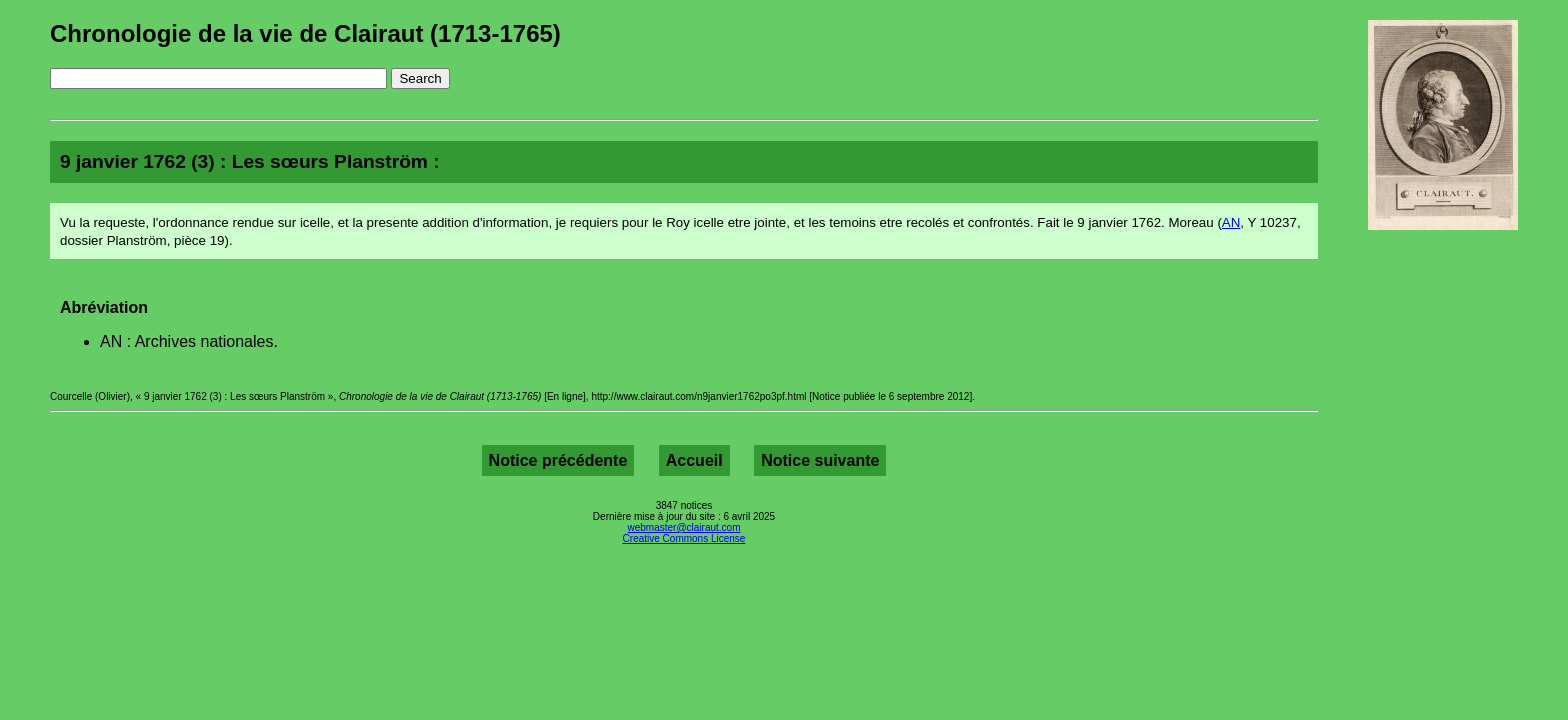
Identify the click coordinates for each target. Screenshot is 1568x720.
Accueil (694, 460)
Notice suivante (820, 460)
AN (1231, 222)
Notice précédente (558, 460)
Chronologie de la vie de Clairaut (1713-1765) (305, 33)
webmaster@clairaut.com (684, 527)
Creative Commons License (684, 538)
